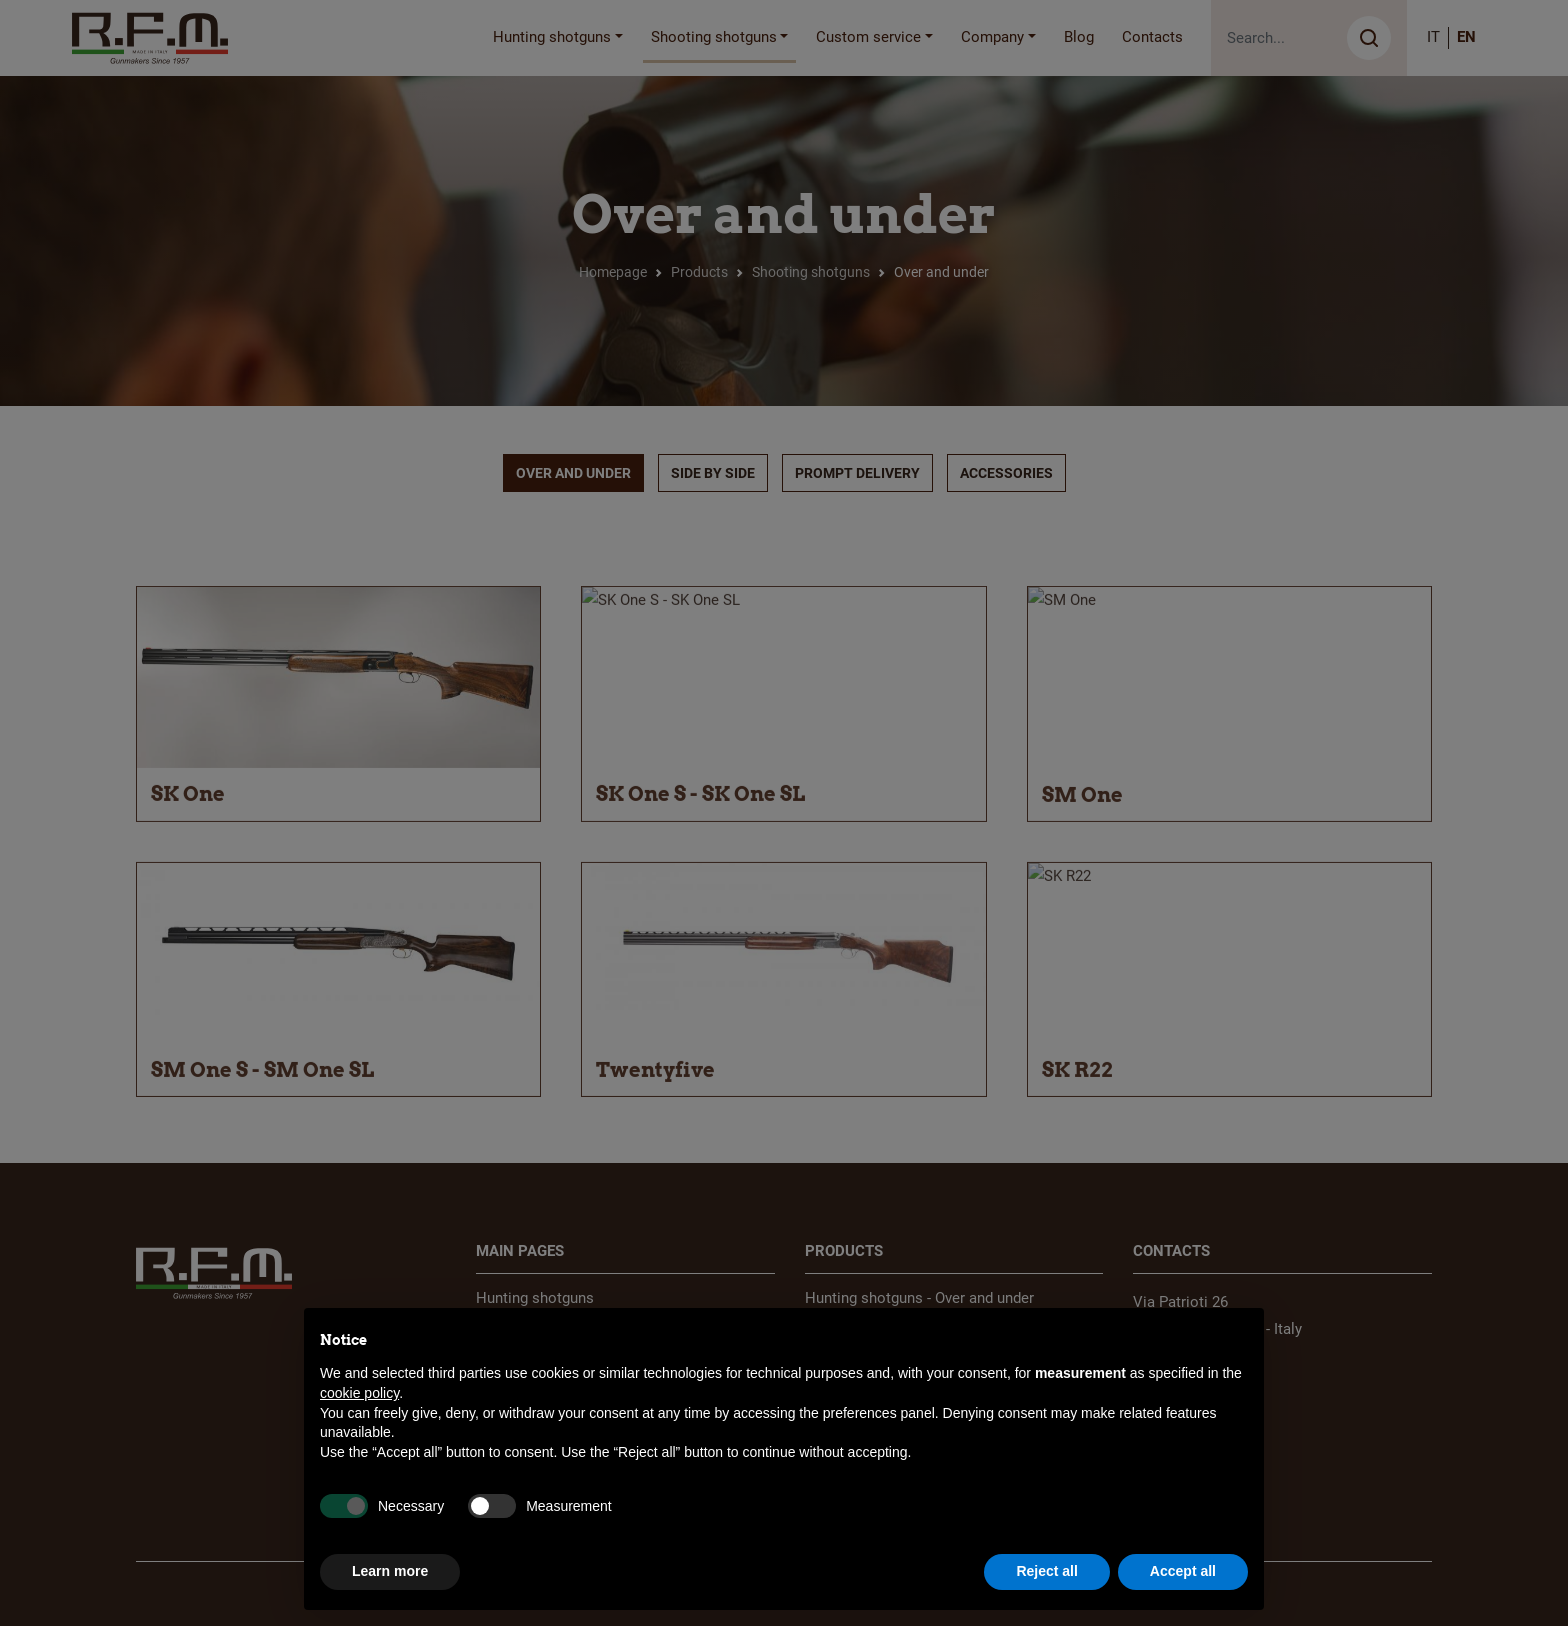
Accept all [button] (1183, 1571)
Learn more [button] (390, 1571)
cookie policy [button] (359, 1393)
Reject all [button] (1046, 1571)
